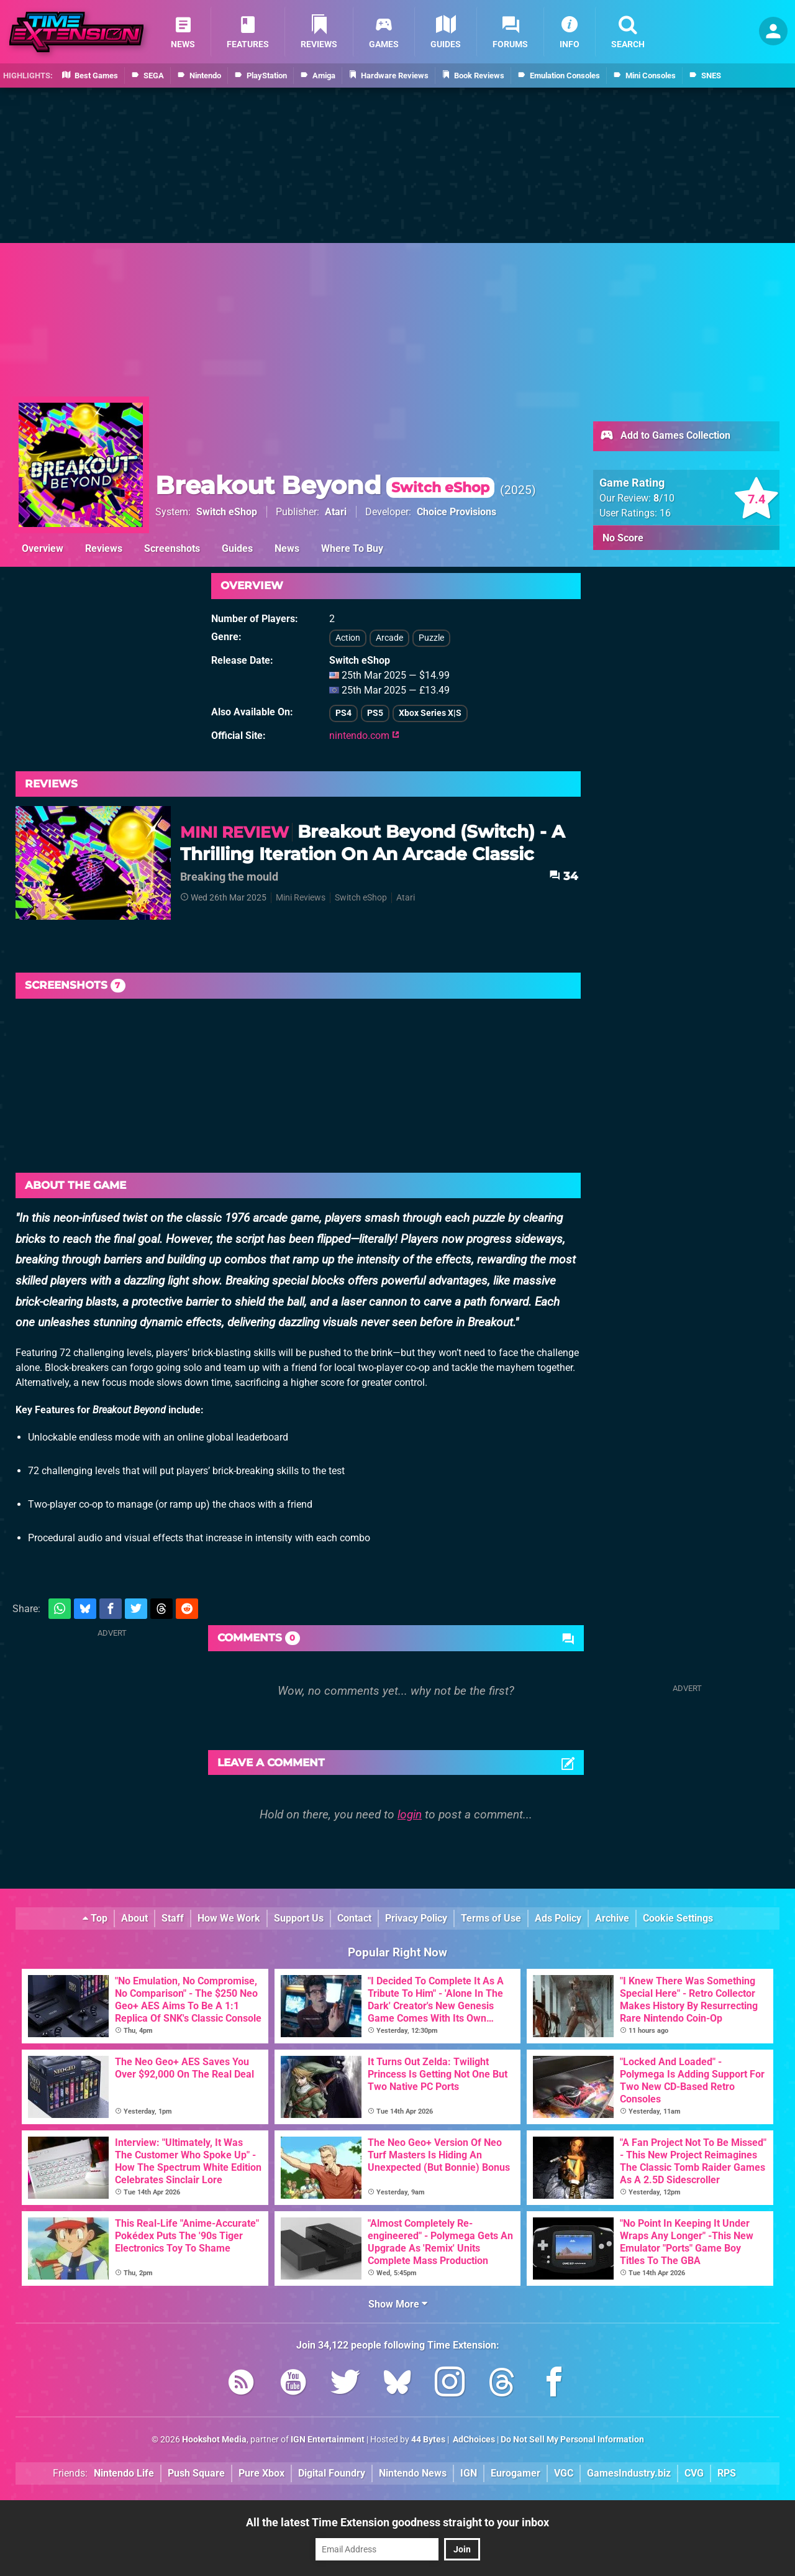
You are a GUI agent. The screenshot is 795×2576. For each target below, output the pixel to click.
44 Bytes (428, 2439)
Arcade (389, 638)
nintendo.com (364, 735)
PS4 (343, 713)
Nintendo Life (124, 2473)
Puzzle (431, 638)
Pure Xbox (261, 2473)
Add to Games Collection (664, 436)
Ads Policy (558, 1918)
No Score (622, 538)
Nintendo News (413, 2473)
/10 (664, 498)
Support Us (299, 1918)
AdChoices (473, 2439)
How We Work (229, 1918)
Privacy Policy (416, 1918)
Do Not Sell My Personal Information (572, 2439)
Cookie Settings (678, 1918)
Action (347, 638)
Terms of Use (491, 1918)
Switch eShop (226, 512)
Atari (336, 512)
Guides (237, 548)
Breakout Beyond (324, 485)
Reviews (103, 548)
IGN (468, 2473)
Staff (172, 1918)
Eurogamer (515, 2473)
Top (95, 1918)
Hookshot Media (214, 2439)
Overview (42, 548)
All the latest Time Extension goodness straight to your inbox (397, 2522)
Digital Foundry (331, 2473)
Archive (612, 1918)
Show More (397, 2304)
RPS (726, 2473)
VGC (563, 2473)
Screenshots (172, 548)
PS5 (375, 713)
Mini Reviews (300, 897)
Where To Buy (352, 548)
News (287, 548)
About (134, 1918)
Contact (354, 1918)
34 (563, 876)
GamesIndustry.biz (629, 2473)
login (410, 1814)
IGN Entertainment (328, 2439)
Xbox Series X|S (430, 713)
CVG (694, 2473)
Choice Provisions (456, 512)
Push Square (196, 2473)
